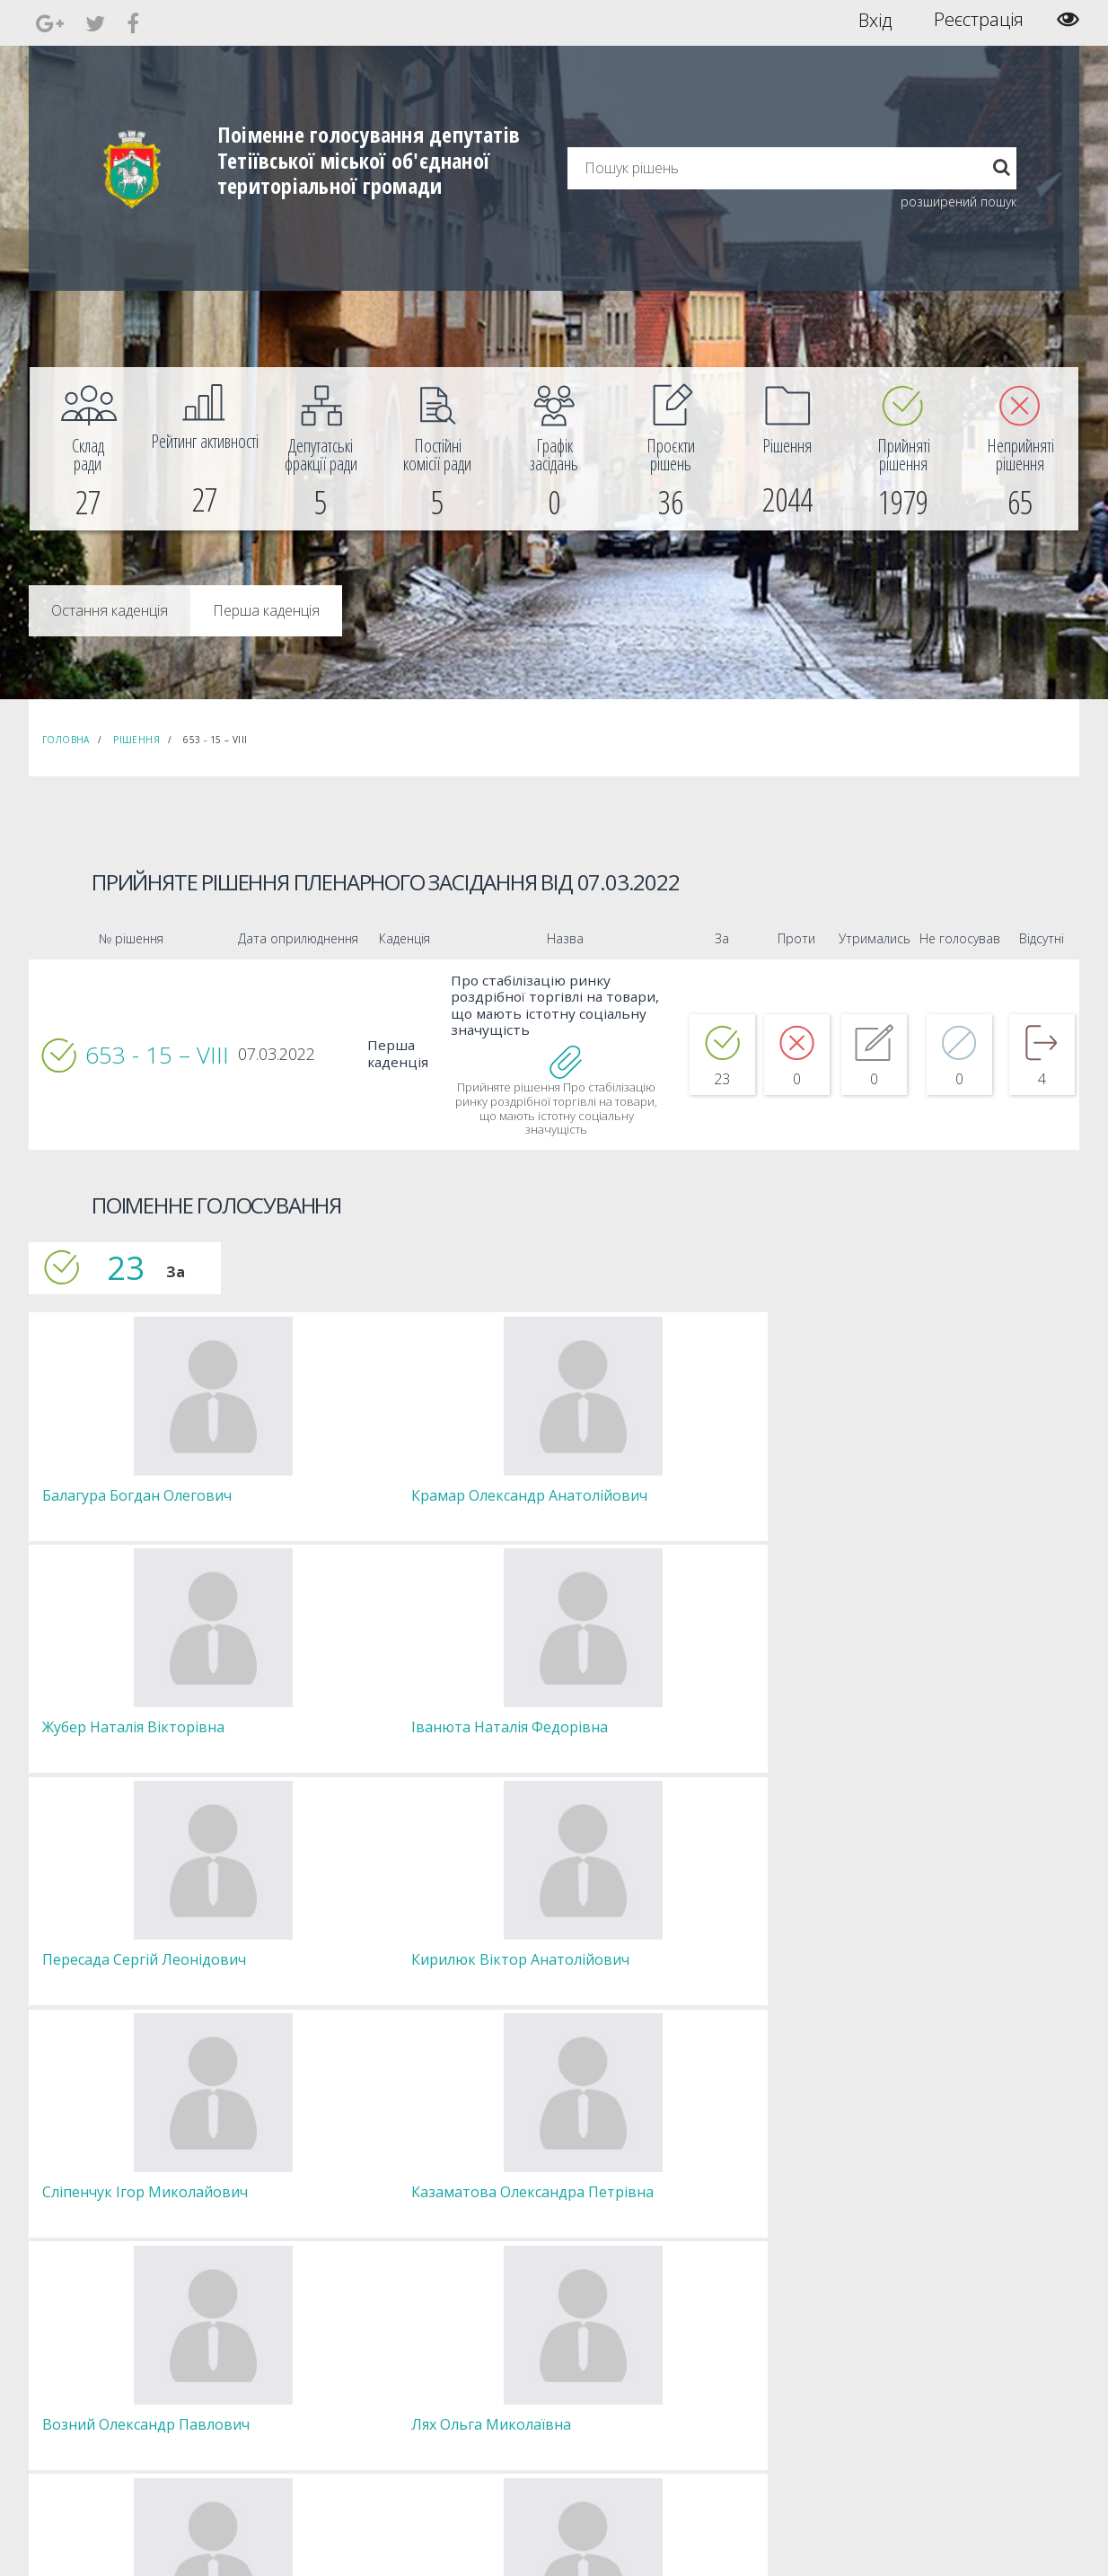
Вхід (875, 20)
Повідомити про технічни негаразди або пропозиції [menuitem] (579, 2378)
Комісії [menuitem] (278, 2370)
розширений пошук (958, 201)
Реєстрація (979, 20)
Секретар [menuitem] (286, 2337)
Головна (66, 739)
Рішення (136, 739)
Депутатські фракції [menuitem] (310, 2386)
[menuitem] (88, 448)
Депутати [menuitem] (285, 2353)
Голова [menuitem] (279, 2321)
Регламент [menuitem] (289, 2418)
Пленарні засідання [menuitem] (312, 2402)
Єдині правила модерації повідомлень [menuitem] (550, 2329)
